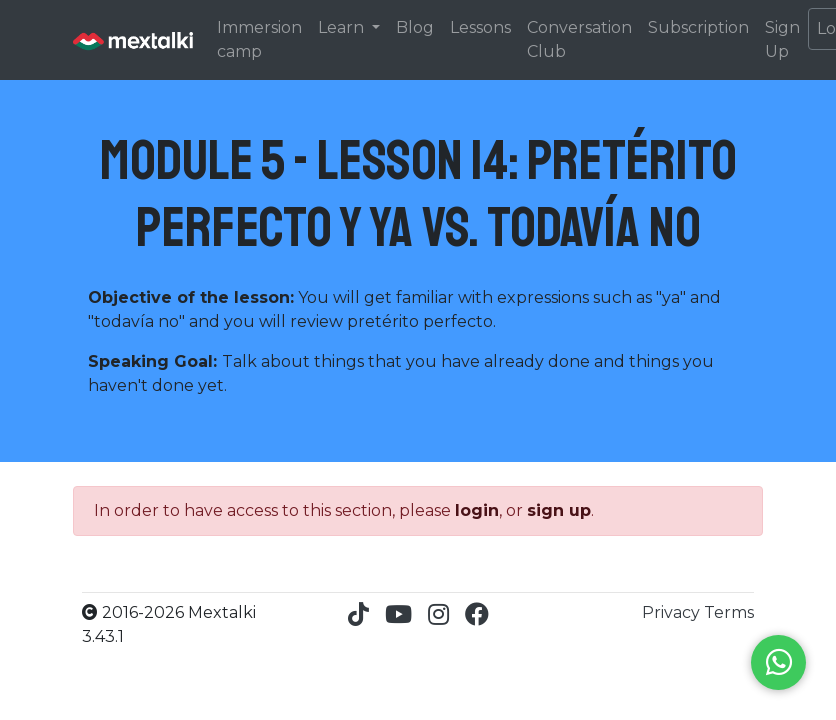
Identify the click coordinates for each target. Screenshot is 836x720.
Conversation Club (579, 39)
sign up (559, 510)
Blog (415, 27)
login (477, 510)
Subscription (698, 27)
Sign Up (782, 39)
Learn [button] (343, 27)
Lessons (480, 27)
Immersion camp (259, 39)
